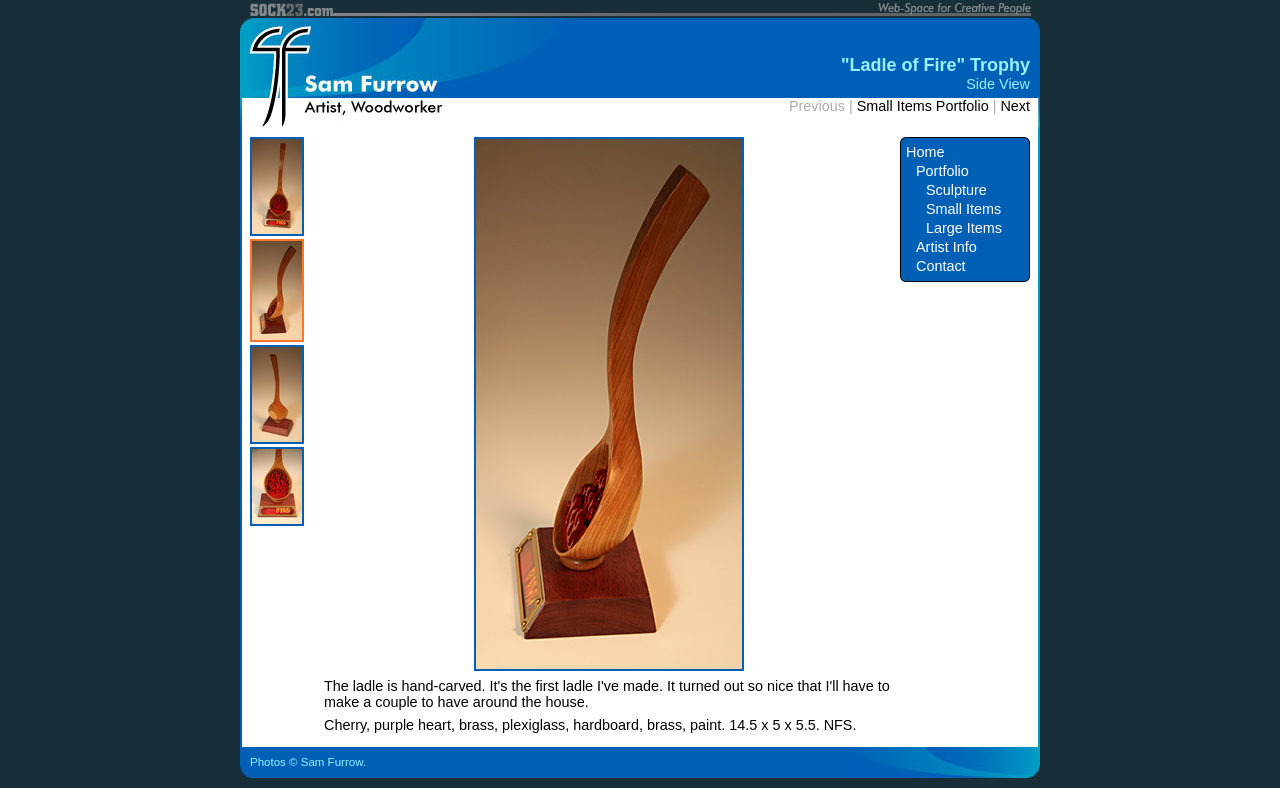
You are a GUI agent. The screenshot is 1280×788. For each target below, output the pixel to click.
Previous (817, 106)
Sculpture (956, 190)
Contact (941, 266)
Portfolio (942, 171)
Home (925, 152)
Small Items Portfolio (923, 106)
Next (1015, 106)
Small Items (963, 209)
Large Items (964, 228)
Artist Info (946, 247)
